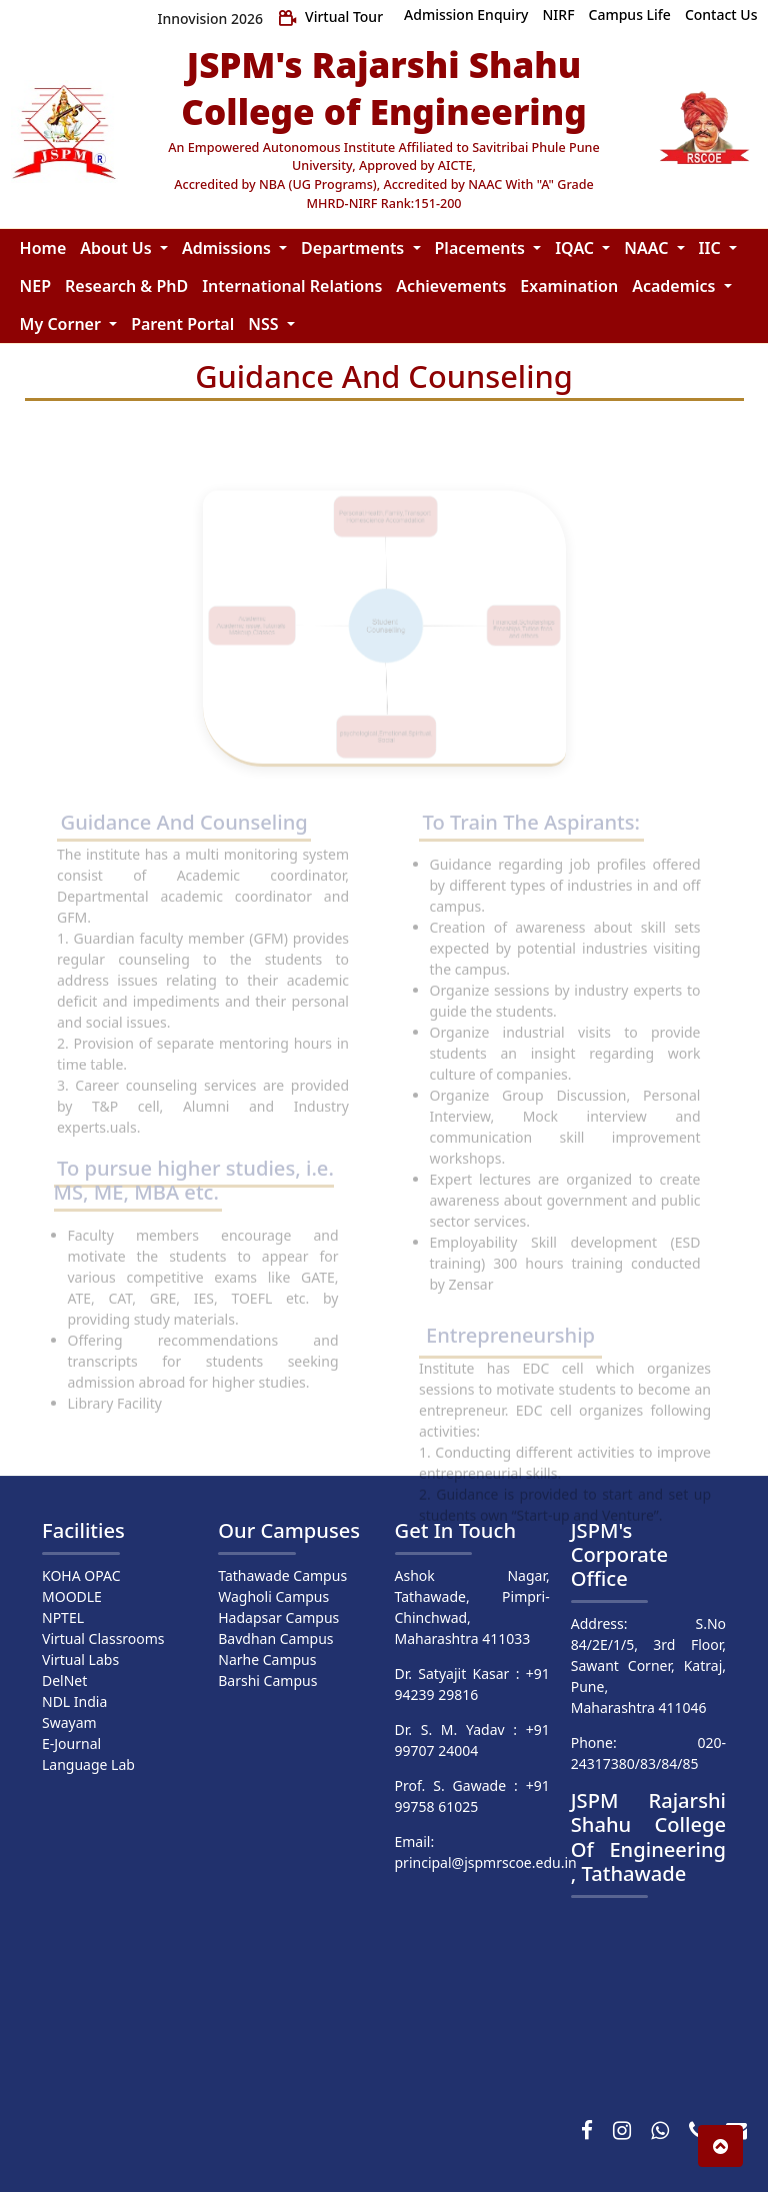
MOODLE (72, 1596)
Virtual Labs (80, 1659)
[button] (720, 2146)
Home (43, 248)
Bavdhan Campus (275, 1638)
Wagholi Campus (273, 1596)
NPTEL (63, 1617)
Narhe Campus (267, 1659)
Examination (569, 286)
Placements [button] (482, 248)
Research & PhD (126, 286)
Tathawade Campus (282, 1575)
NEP (35, 286)
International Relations (292, 286)
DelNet (64, 1680)
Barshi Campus (267, 1680)
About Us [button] (118, 248)
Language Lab (88, 1764)
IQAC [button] (576, 248)
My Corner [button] (63, 324)
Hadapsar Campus (278, 1617)
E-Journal (71, 1743)
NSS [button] (265, 324)
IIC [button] (712, 248)
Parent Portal (182, 324)
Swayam (69, 1722)
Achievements (451, 286)
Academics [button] (676, 286)
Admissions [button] (228, 248)
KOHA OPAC (81, 1575)
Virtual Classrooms (103, 1638)
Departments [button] (354, 248)
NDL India (74, 1701)
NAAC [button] (648, 248)
